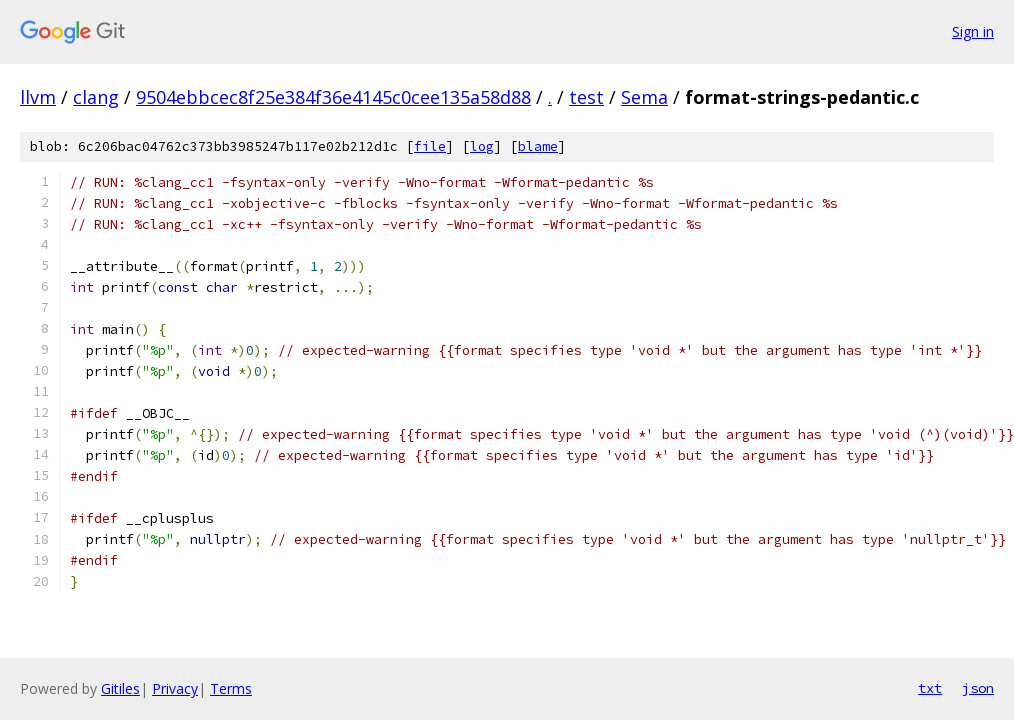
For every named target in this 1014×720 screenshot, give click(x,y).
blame (538, 146)
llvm (38, 97)
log (482, 146)
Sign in (973, 31)
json (978, 688)
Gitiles (120, 688)
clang (96, 97)
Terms (231, 688)
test (586, 97)
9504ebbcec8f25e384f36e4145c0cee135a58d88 (333, 97)
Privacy (175, 688)
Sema (644, 97)
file (430, 146)
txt (930, 688)
